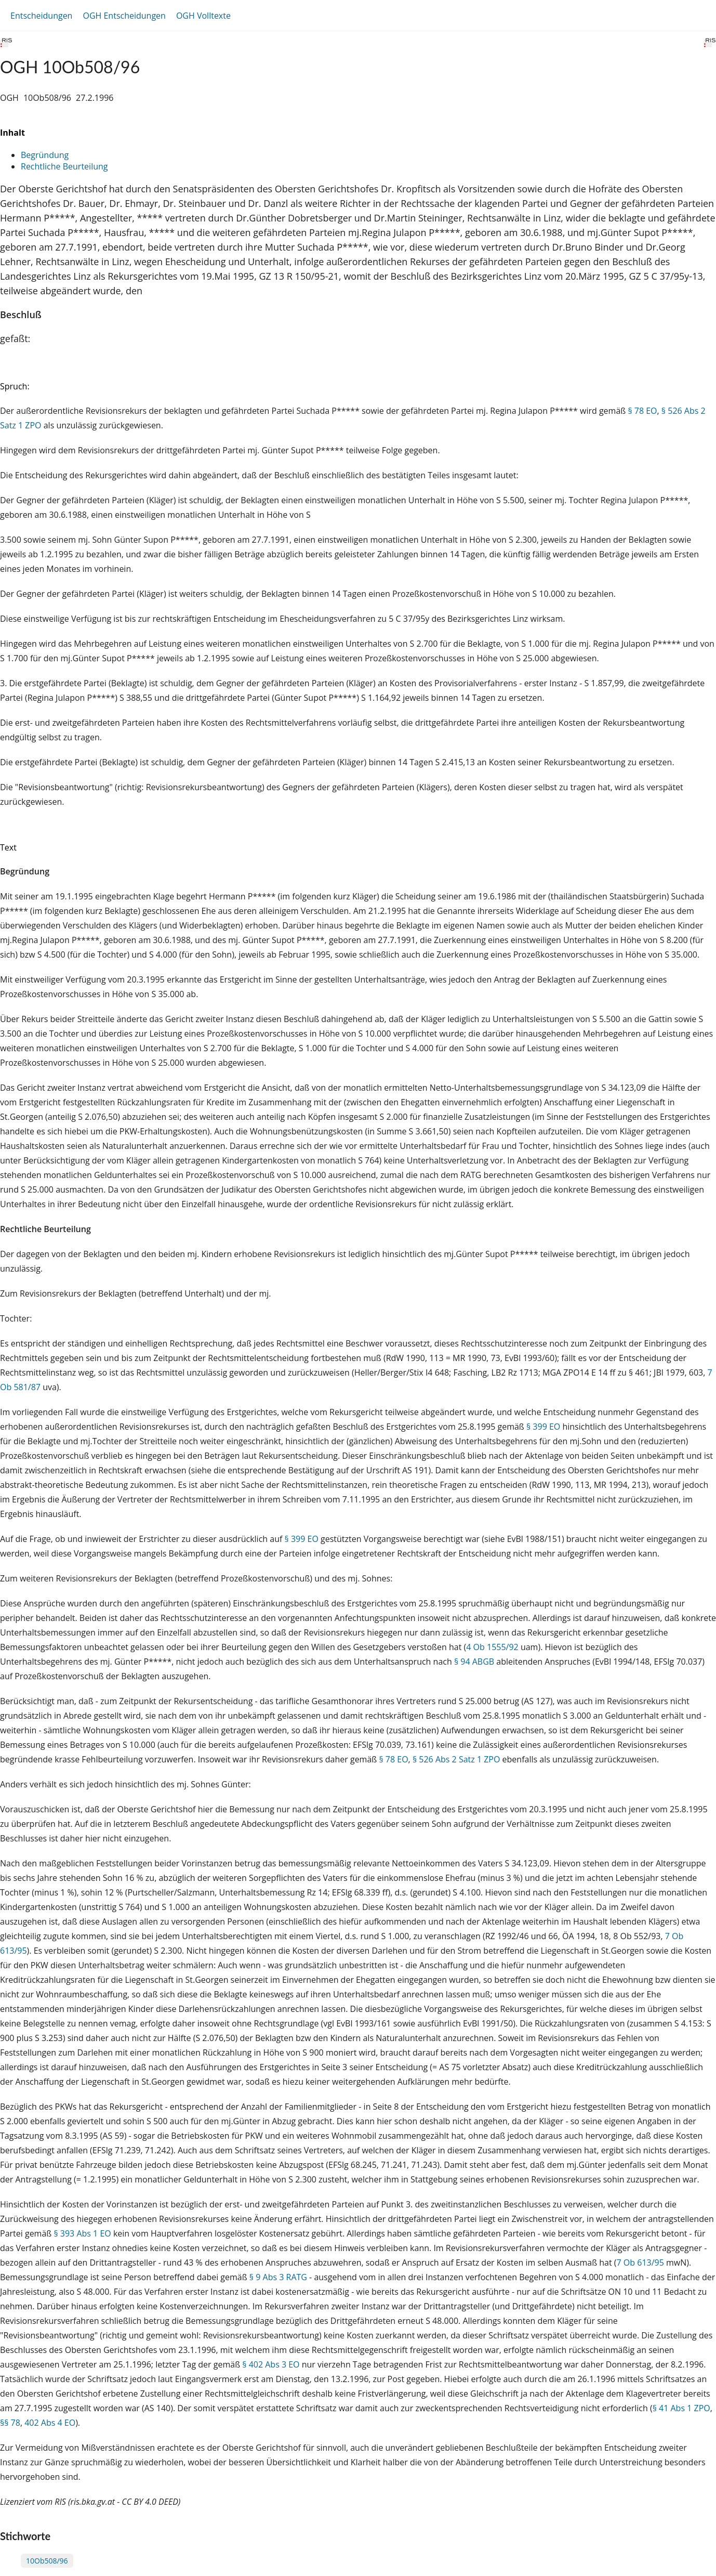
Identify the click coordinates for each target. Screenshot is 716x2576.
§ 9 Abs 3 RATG (278, 2277)
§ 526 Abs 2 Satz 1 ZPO (456, 1759)
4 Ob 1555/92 (492, 1647)
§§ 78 (10, 2422)
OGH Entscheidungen (124, 15)
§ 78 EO (642, 410)
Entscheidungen (41, 15)
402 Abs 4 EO (49, 2422)
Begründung (45, 155)
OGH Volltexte (203, 15)
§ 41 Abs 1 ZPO (681, 2408)
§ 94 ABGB (474, 1661)
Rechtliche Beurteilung (64, 166)
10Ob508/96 (47, 2561)
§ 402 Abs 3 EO (270, 2364)
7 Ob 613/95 (640, 2262)
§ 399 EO (543, 1426)
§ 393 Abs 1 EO (82, 2233)
